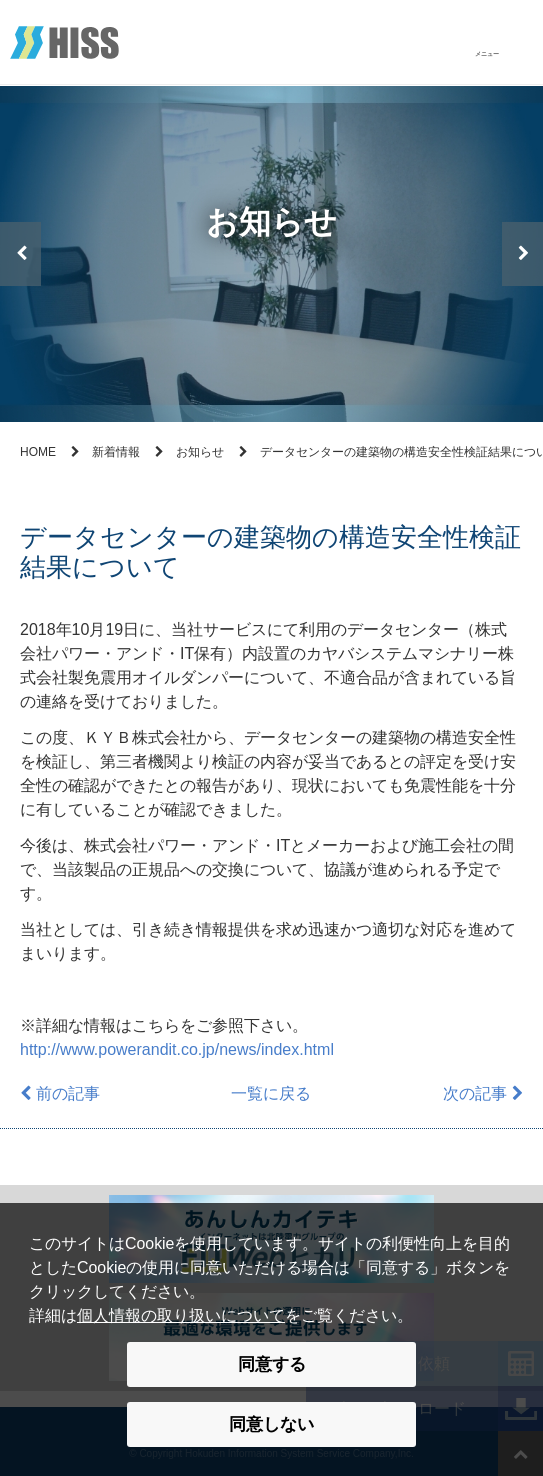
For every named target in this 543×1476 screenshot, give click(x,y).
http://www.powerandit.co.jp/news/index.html (177, 1049)
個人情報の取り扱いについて (181, 1315)
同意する (272, 1364)
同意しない (271, 1424)
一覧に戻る (271, 1093)
